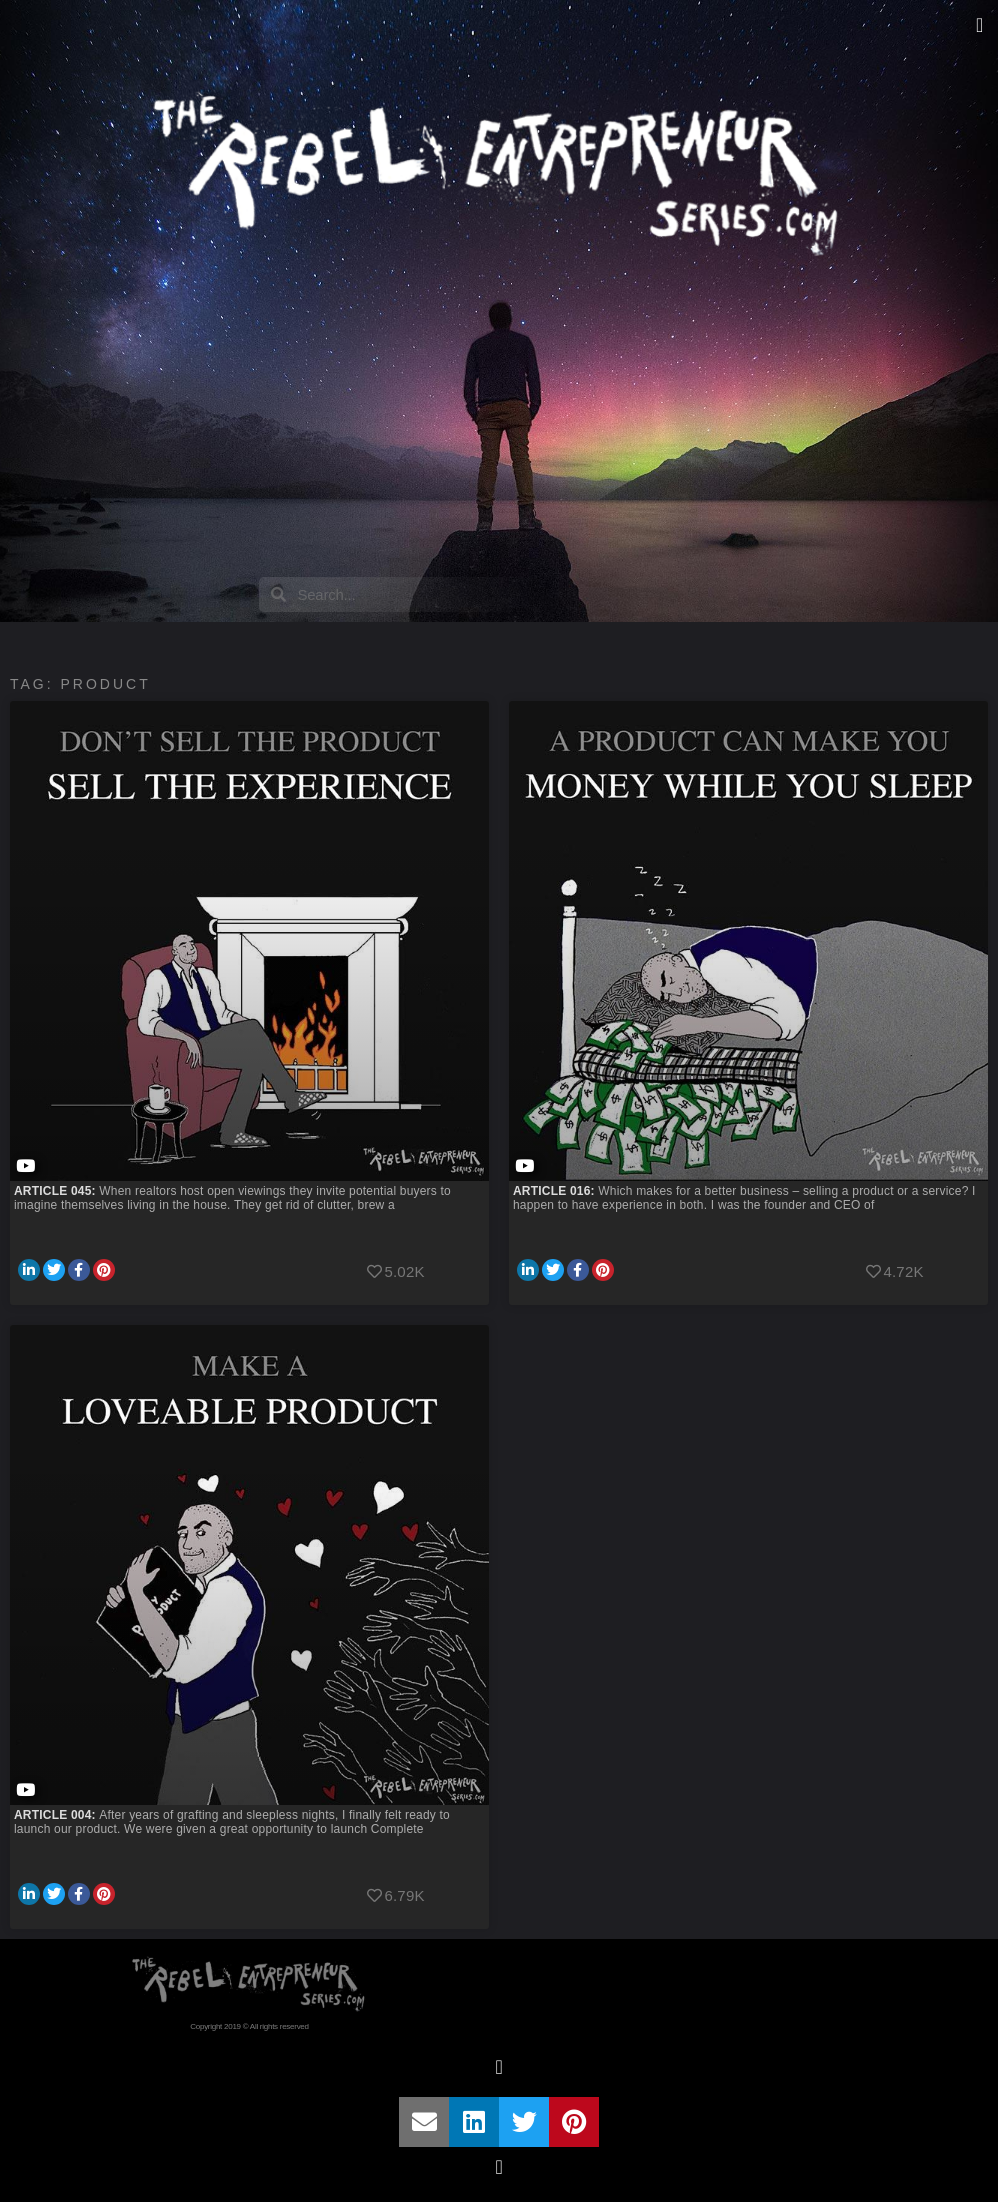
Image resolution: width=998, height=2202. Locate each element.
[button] (979, 25)
